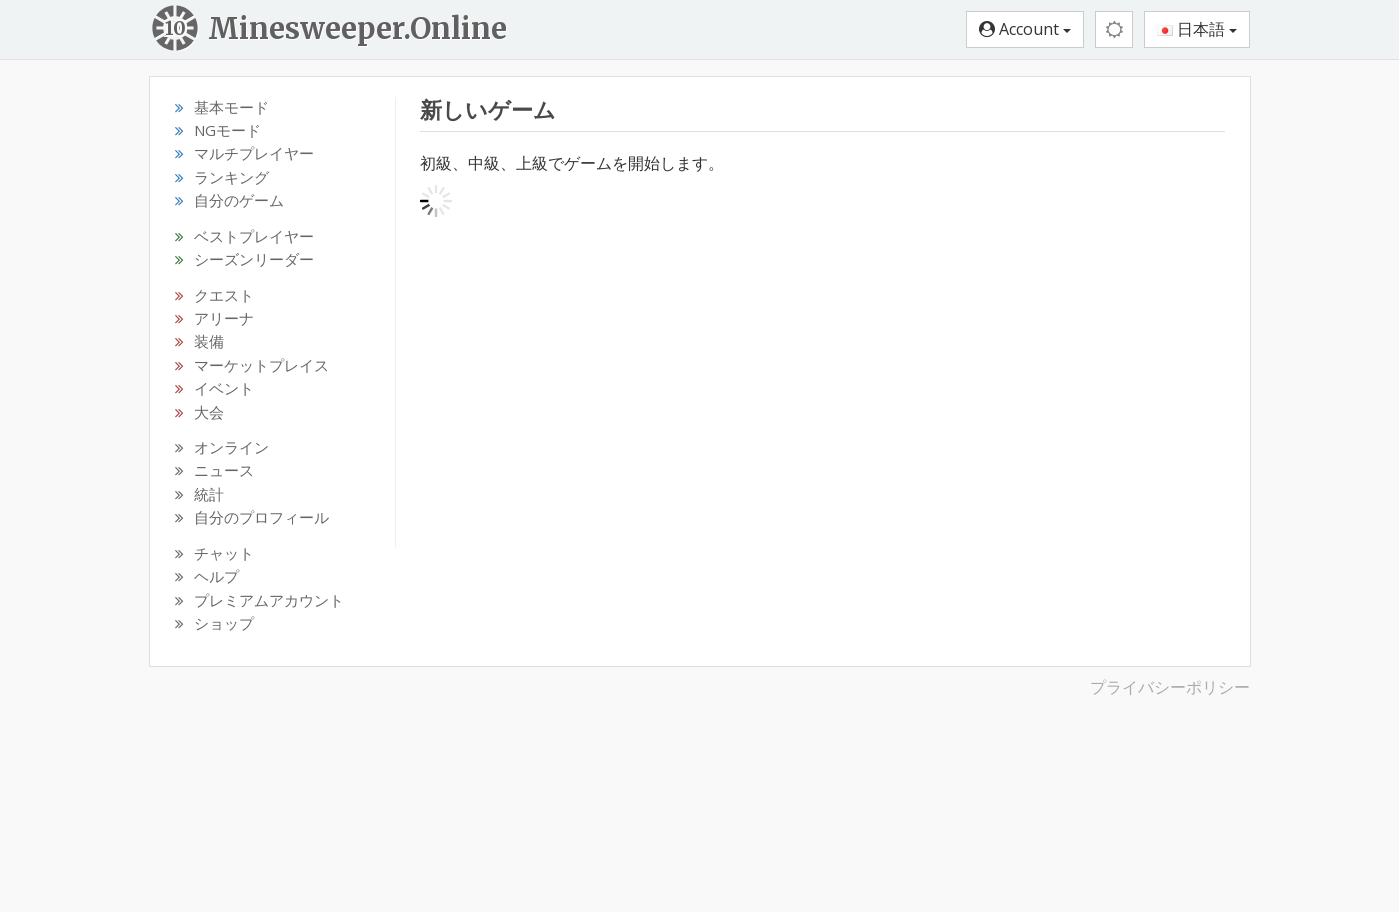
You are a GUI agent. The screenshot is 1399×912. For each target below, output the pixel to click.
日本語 (1197, 29)
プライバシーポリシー (1170, 687)
